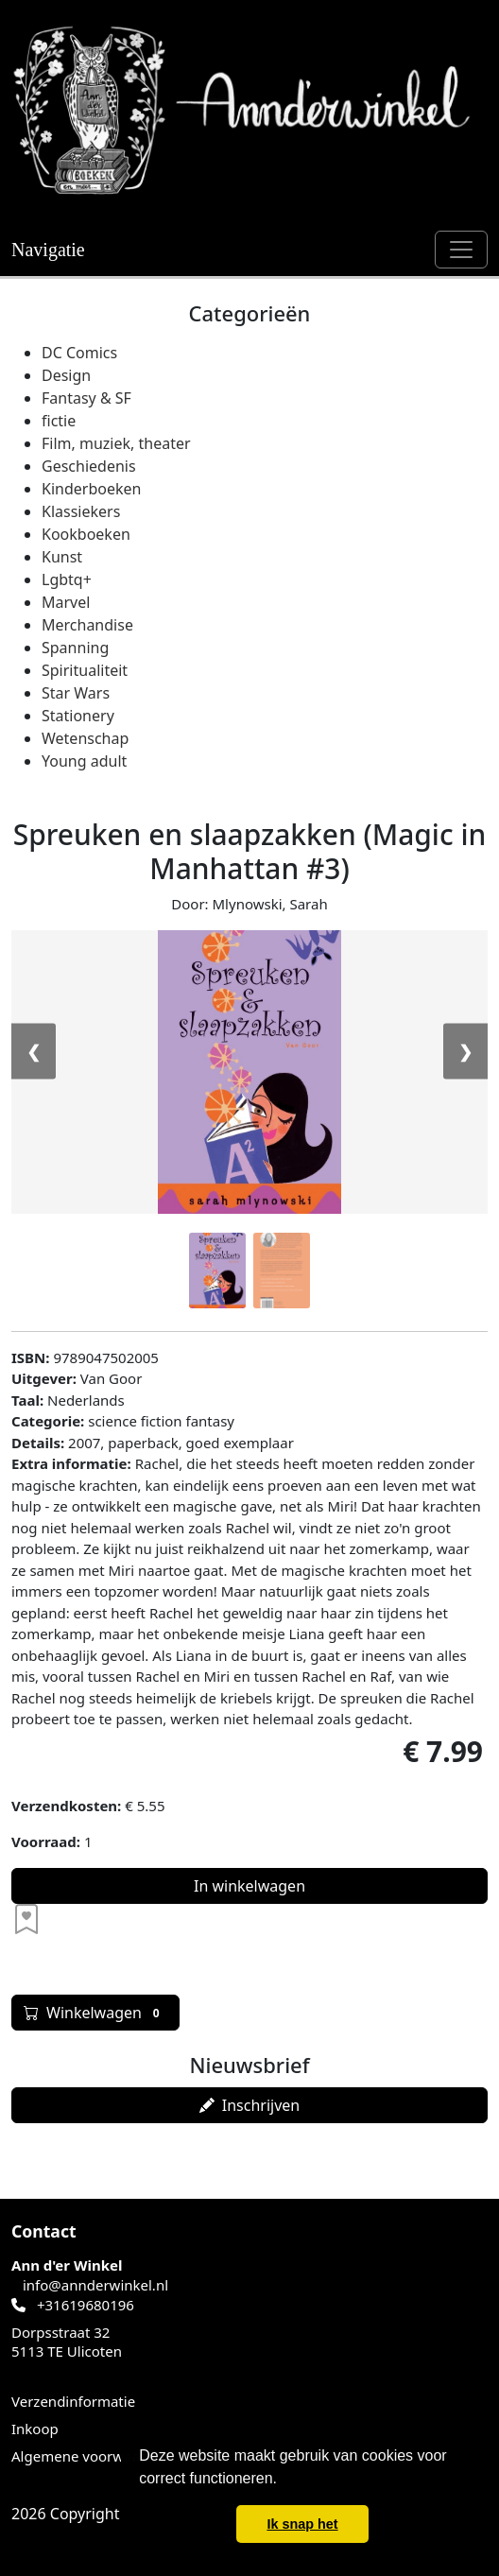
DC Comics (79, 352)
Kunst (62, 556)
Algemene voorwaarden (91, 2455)
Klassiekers (81, 511)
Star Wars (76, 693)
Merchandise (87, 624)
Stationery (78, 715)
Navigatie (48, 249)
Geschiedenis (89, 466)
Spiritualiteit (85, 670)
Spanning (75, 647)
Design (66, 375)
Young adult (84, 761)
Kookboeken (86, 534)
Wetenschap (85, 738)
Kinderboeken (91, 488)
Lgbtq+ (67, 579)
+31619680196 (85, 2304)
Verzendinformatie (73, 2401)
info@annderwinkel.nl (95, 2284)
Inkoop (35, 2428)
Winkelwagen (95, 2012)
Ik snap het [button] (302, 2524)
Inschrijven (249, 2105)
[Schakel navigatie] (461, 249)
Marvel (66, 602)
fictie (59, 420)
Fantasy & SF (86, 398)
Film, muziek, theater (116, 443)
